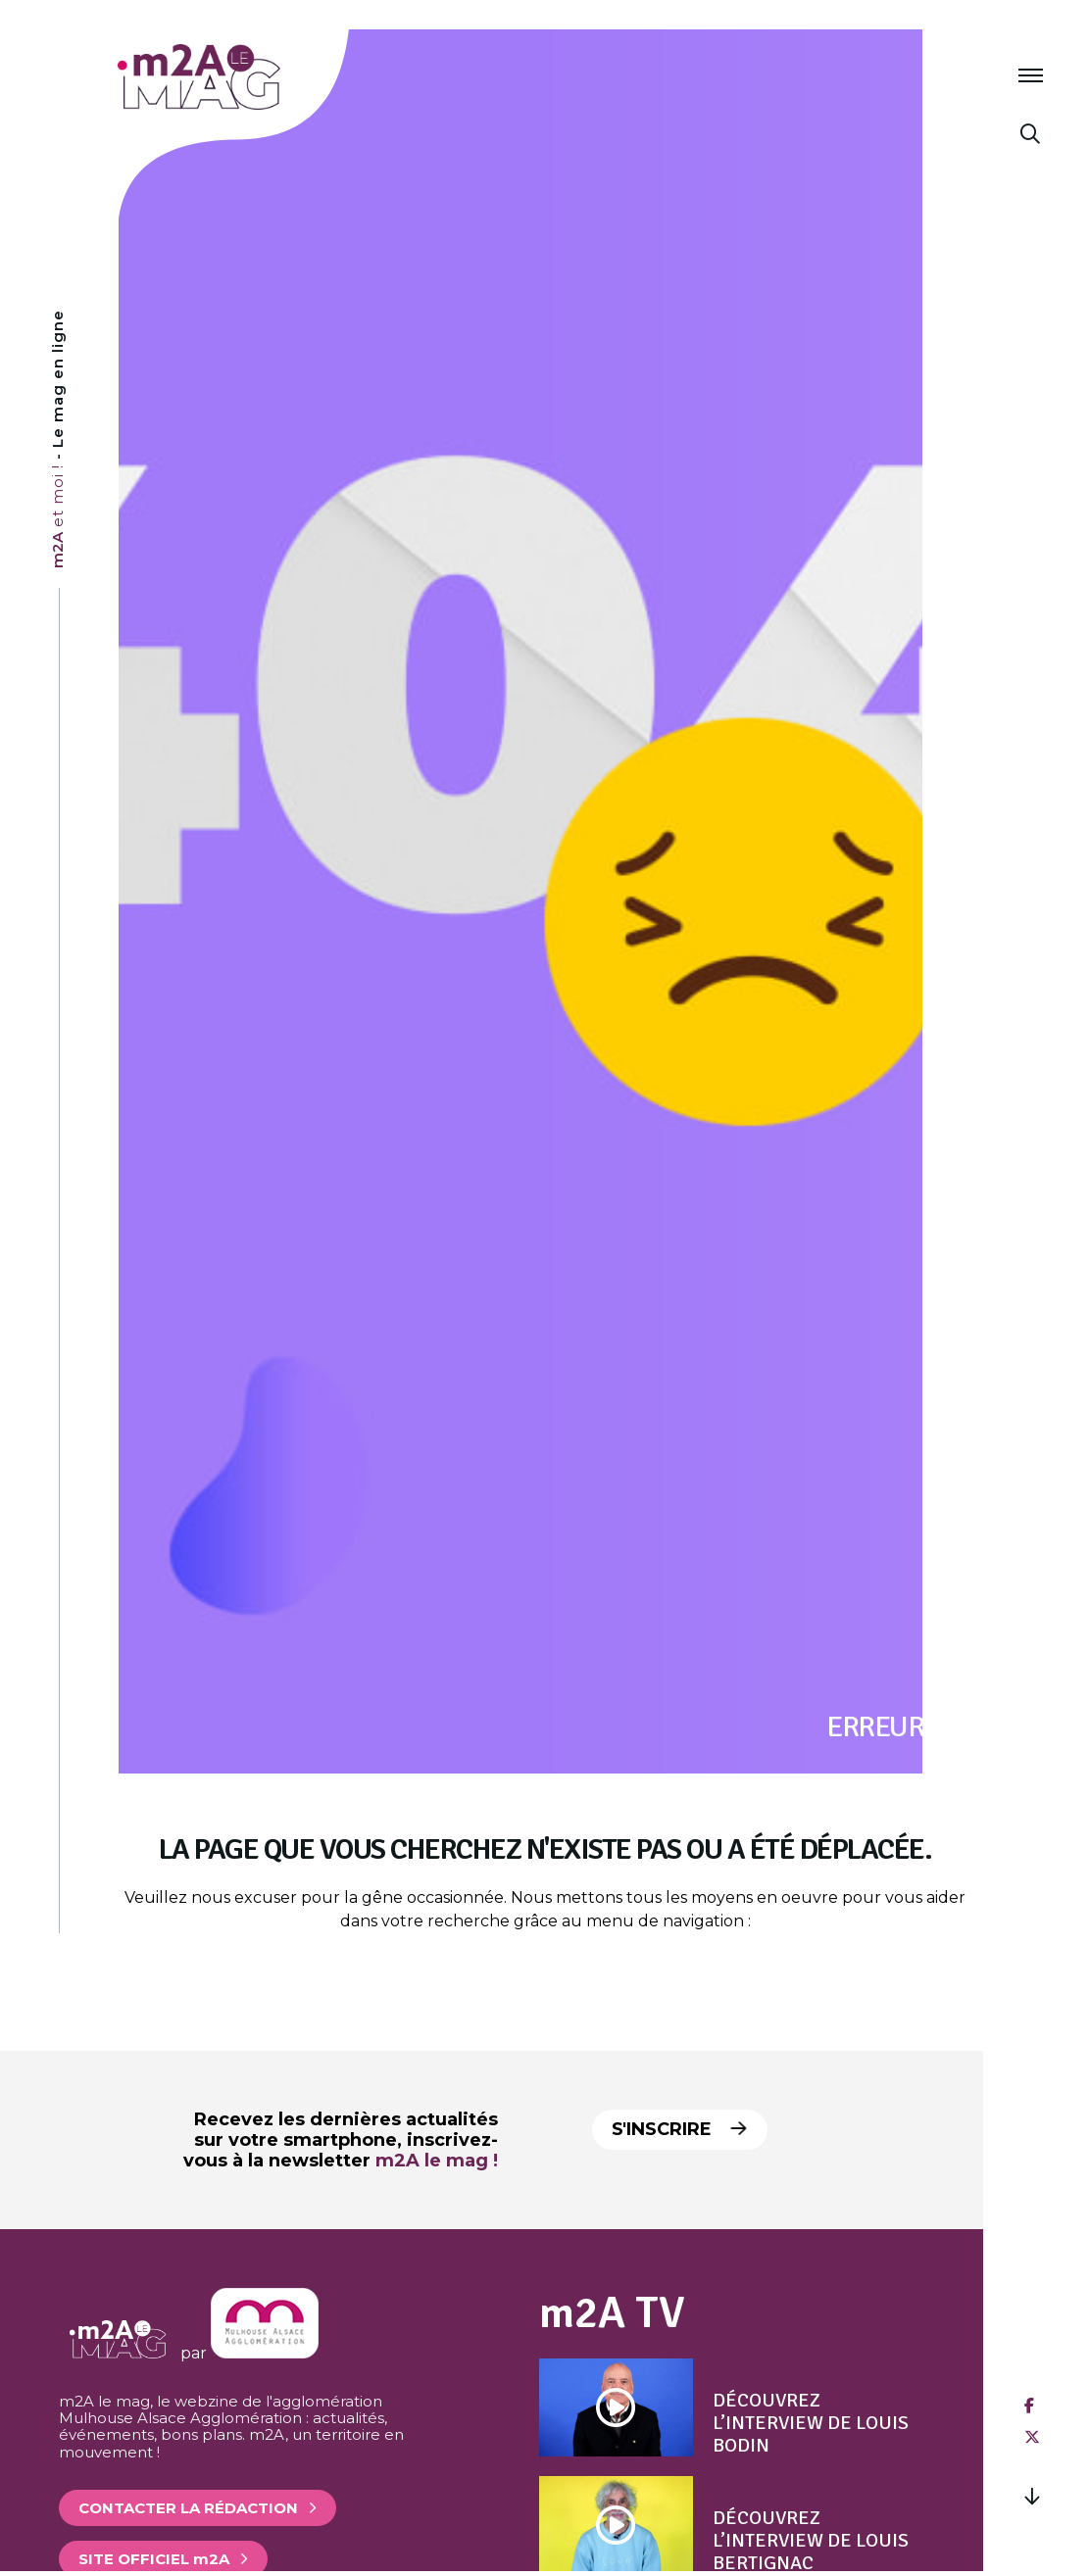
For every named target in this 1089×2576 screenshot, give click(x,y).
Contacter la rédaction (188, 2508)
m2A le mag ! (436, 2160)
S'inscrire (684, 2129)
